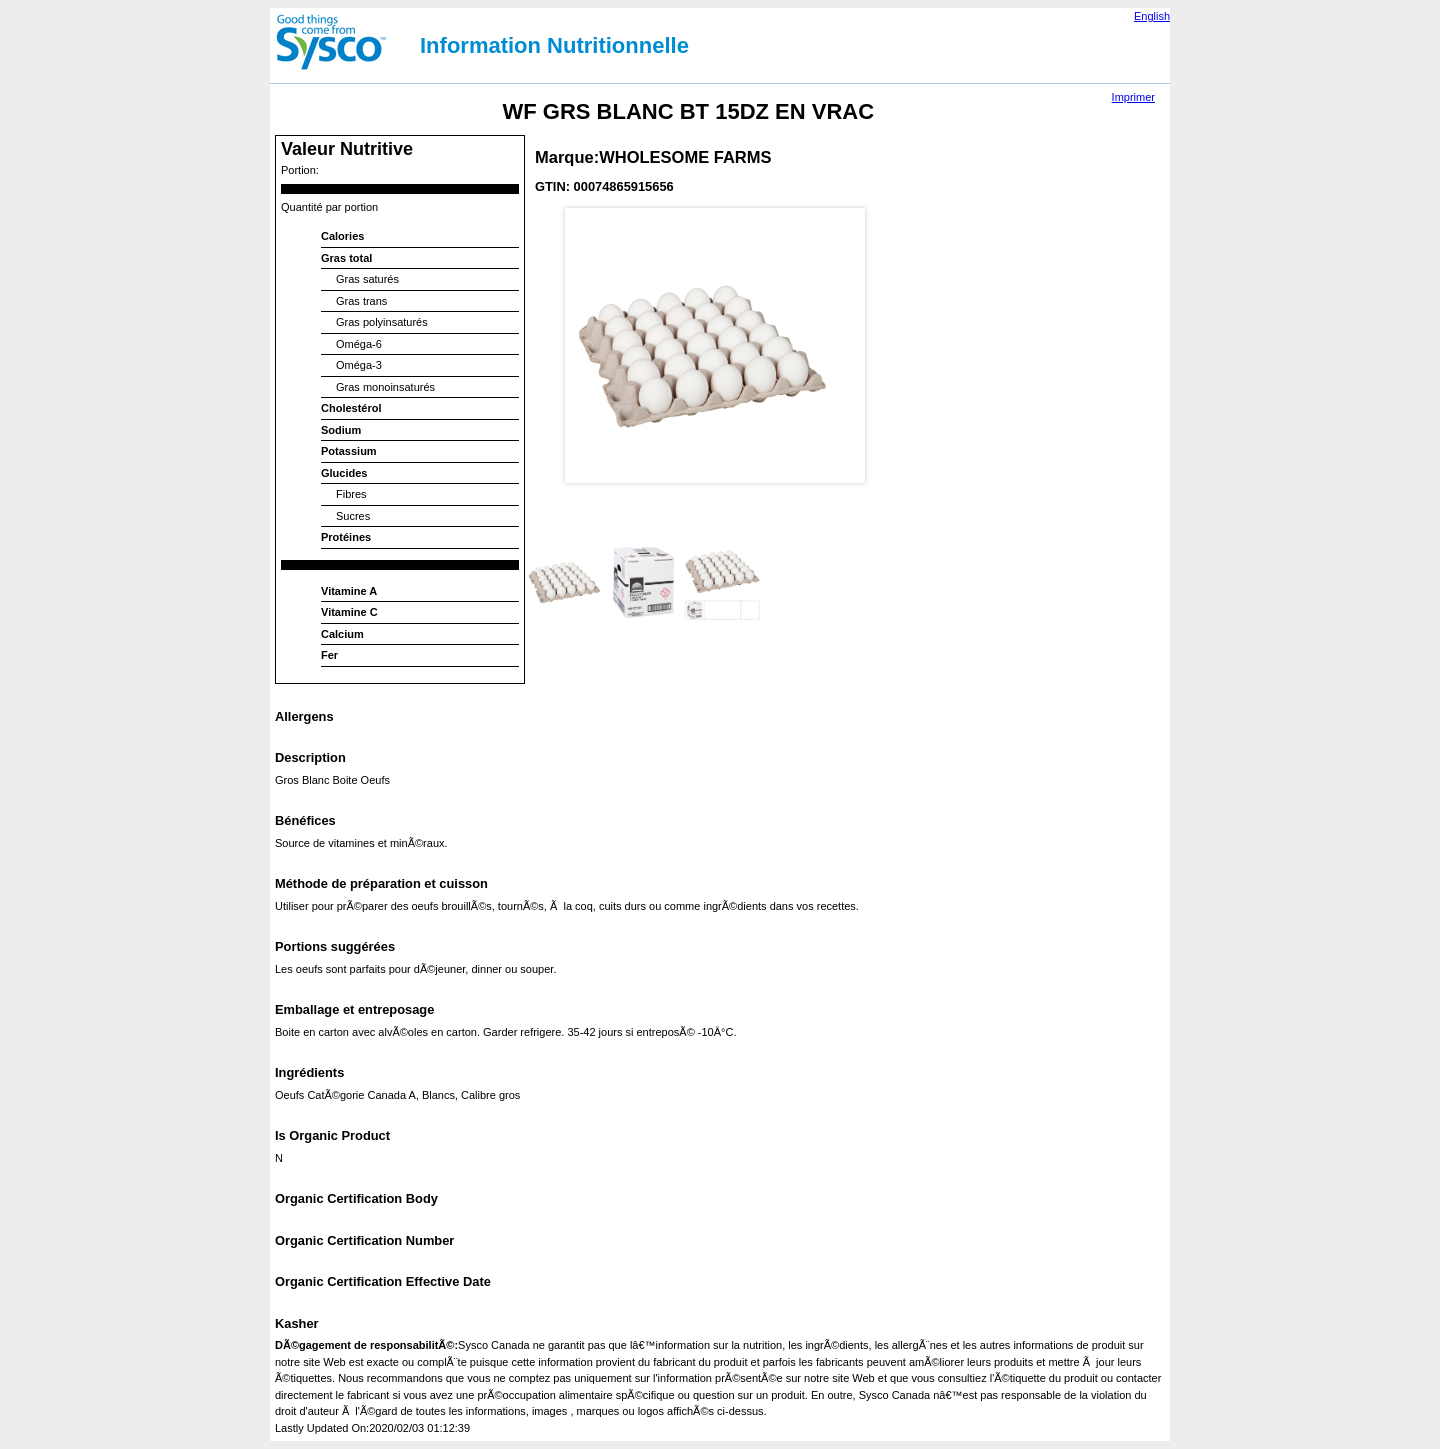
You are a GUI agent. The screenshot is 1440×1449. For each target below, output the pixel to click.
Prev (546, 309)
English (1152, 16)
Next (894, 309)
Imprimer (1133, 97)
